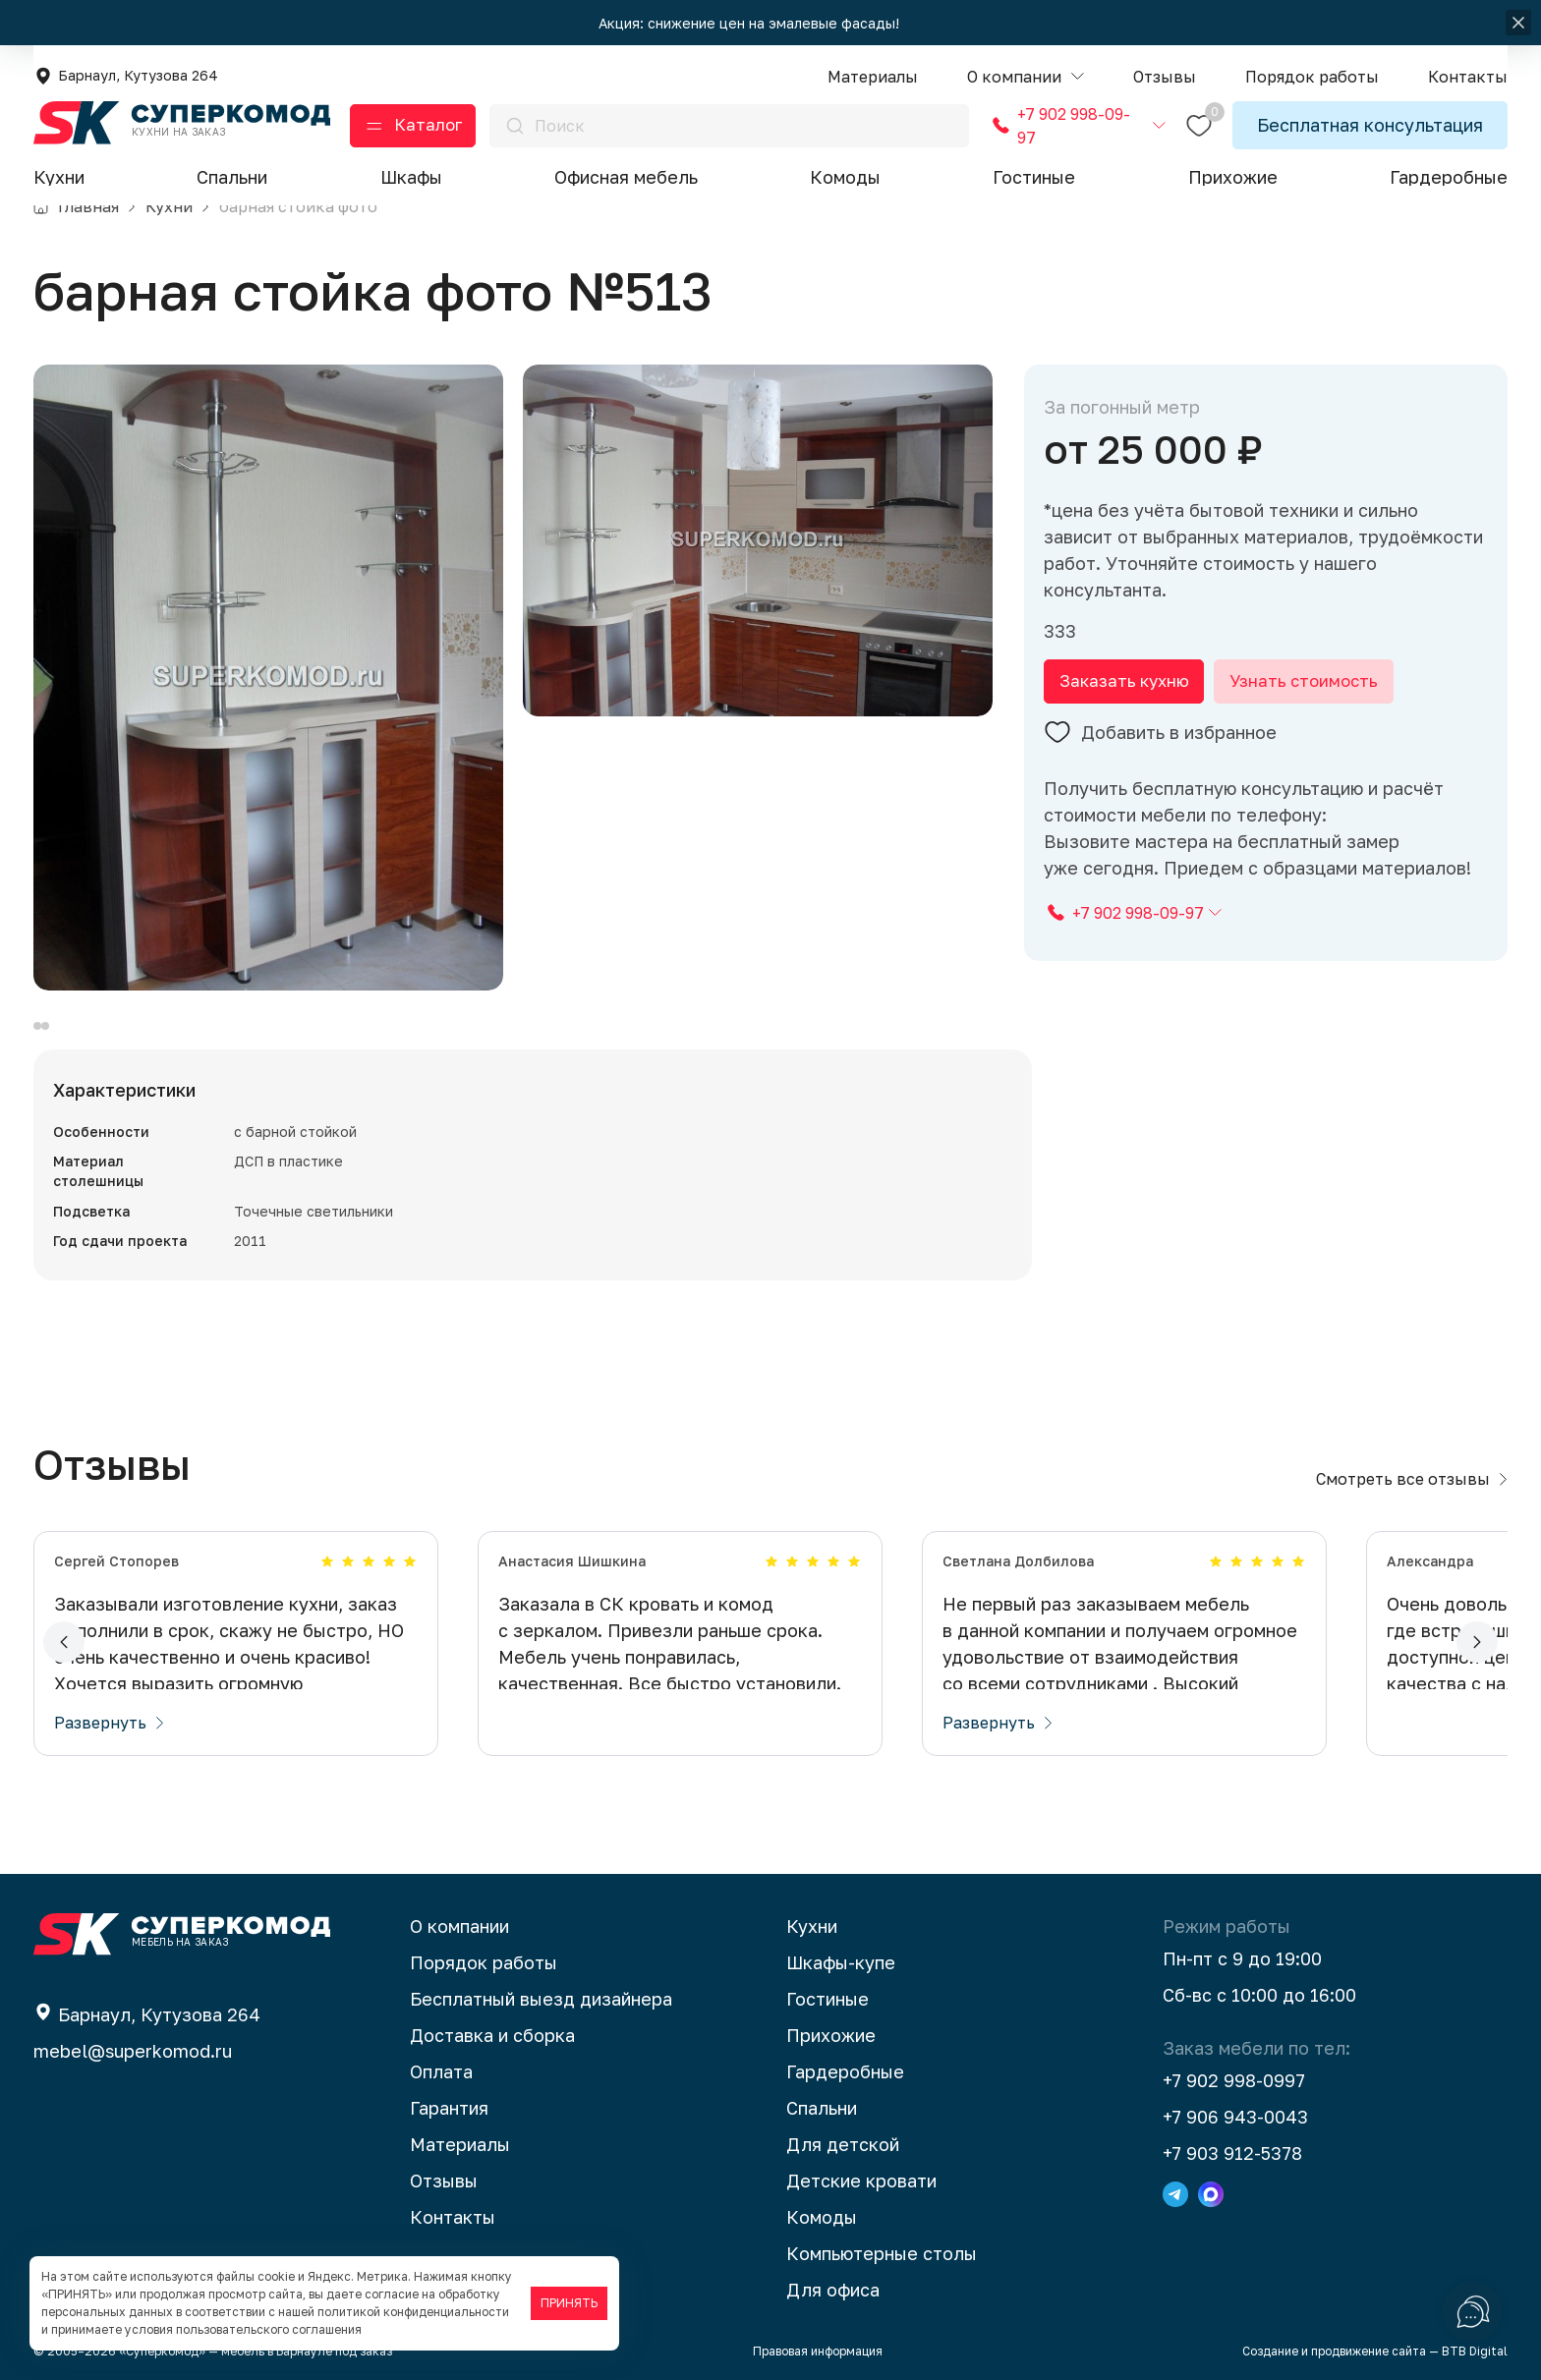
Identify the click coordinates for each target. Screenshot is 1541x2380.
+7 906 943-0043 (1235, 2116)
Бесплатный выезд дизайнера (541, 1999)
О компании (459, 1926)
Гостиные (1034, 177)
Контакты (452, 2217)
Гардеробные (1449, 177)
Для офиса (833, 2289)
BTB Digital (1475, 2351)
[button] (1025, 77)
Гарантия (449, 2108)
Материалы (460, 2144)
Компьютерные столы (881, 2253)
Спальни (232, 177)
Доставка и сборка (492, 2035)
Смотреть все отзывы (1412, 1479)
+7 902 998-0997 (1234, 2080)
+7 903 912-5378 (1232, 2153)
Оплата (441, 2071)
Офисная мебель (626, 177)
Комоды (845, 177)
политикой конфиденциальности (413, 2311)
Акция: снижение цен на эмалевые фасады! (751, 23)
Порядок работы (483, 1962)
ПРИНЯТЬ (569, 2302)
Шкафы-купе (840, 1962)
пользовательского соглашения (269, 2329)
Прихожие (1233, 177)
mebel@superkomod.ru (132, 2051)
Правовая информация (818, 2351)
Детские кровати (861, 2180)
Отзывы (444, 2180)
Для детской (842, 2144)
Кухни (59, 177)
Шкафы (411, 177)
